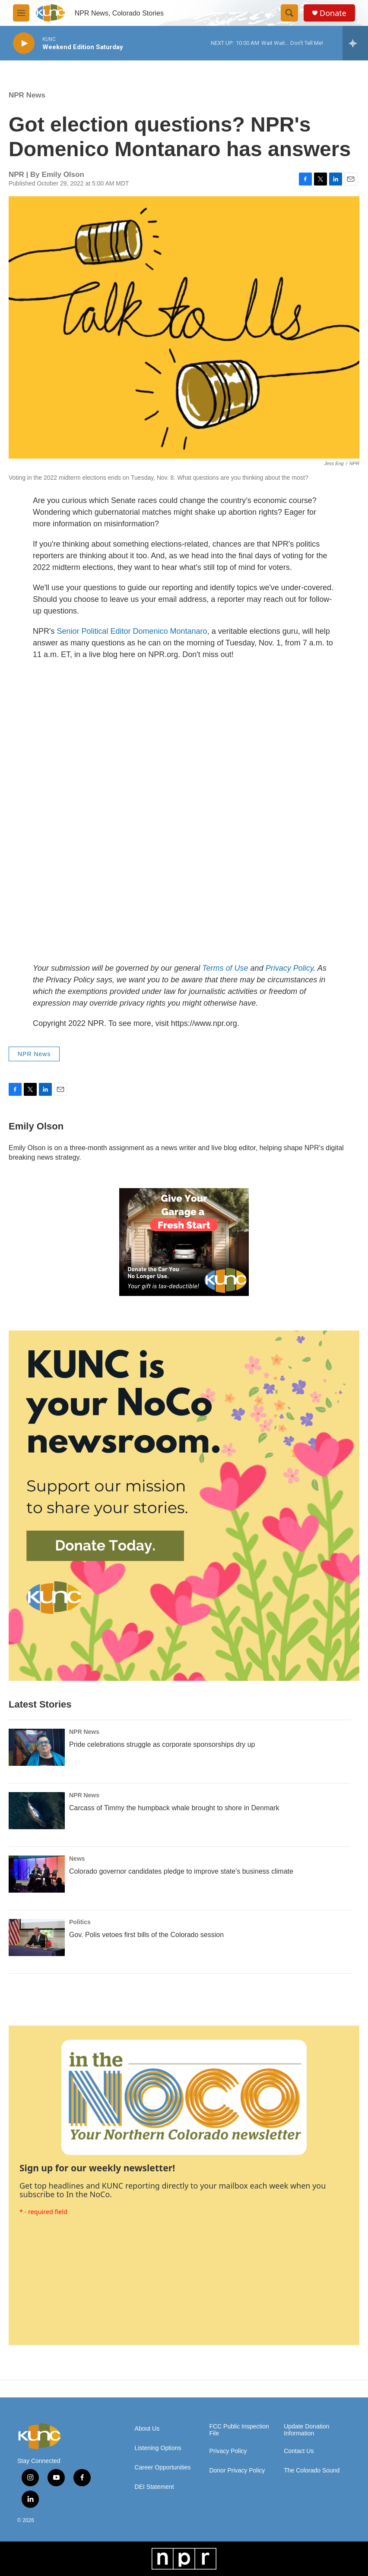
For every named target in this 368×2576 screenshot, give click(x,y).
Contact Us (299, 2451)
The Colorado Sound (311, 2470)
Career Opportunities (163, 2467)
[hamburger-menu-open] (21, 13)
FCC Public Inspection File (239, 2430)
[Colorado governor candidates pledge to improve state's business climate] (37, 1874)
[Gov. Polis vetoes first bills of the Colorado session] (37, 1937)
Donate (333, 13)
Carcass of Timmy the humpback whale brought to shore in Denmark (174, 1808)
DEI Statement (154, 2487)
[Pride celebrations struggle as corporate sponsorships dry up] (37, 1747)
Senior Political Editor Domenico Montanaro (132, 631)
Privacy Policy (228, 2451)
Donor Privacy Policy (237, 2470)
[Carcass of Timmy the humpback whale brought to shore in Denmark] (37, 1810)
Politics (80, 1922)
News (77, 1858)
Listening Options (158, 2448)
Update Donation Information (306, 2430)
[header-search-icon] (289, 13)
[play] (24, 43)
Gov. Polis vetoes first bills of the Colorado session (146, 1934)
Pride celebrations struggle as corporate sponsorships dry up (162, 1744)
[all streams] (355, 43)
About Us (147, 2428)
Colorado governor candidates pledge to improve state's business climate (181, 1871)
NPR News (27, 95)
